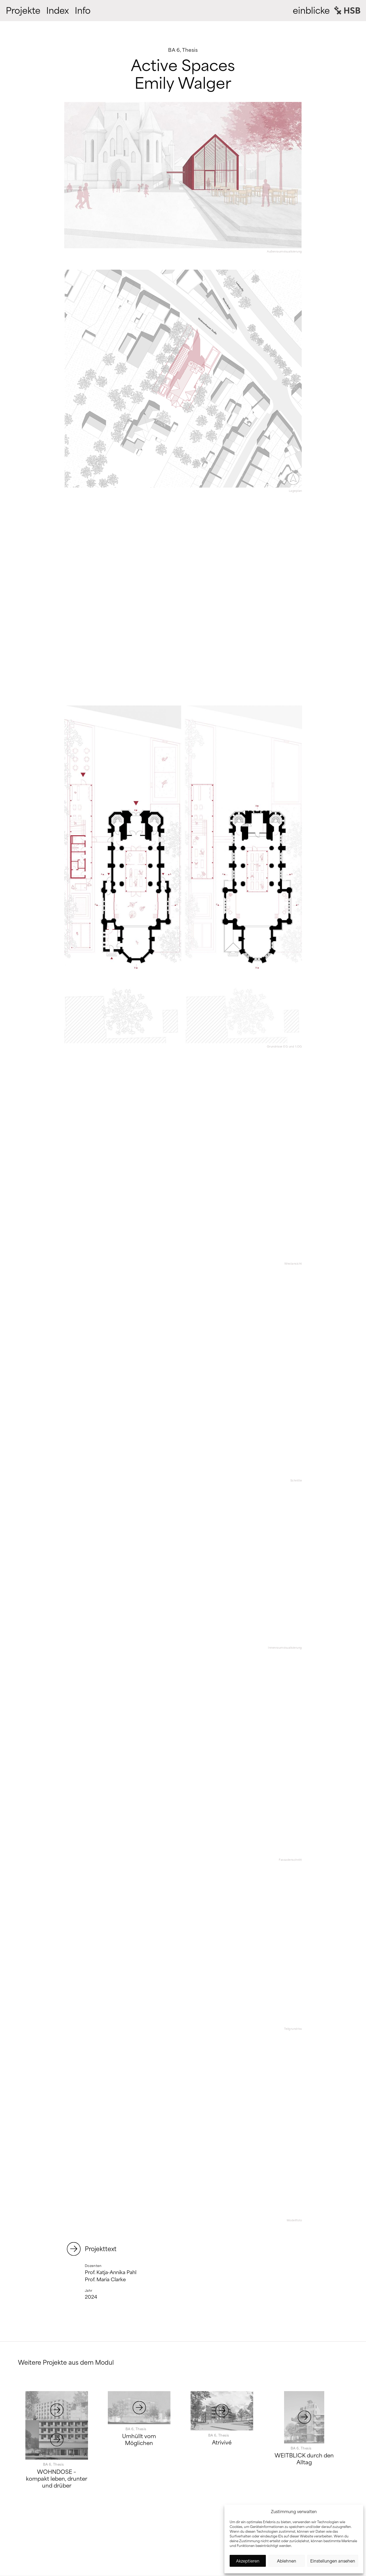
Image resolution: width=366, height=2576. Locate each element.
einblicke (311, 11)
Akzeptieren (248, 2561)
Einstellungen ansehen (332, 2561)
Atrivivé (221, 2442)
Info (83, 11)
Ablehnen (286, 2561)
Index (57, 11)
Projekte (23, 11)
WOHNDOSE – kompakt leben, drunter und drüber (56, 2482)
